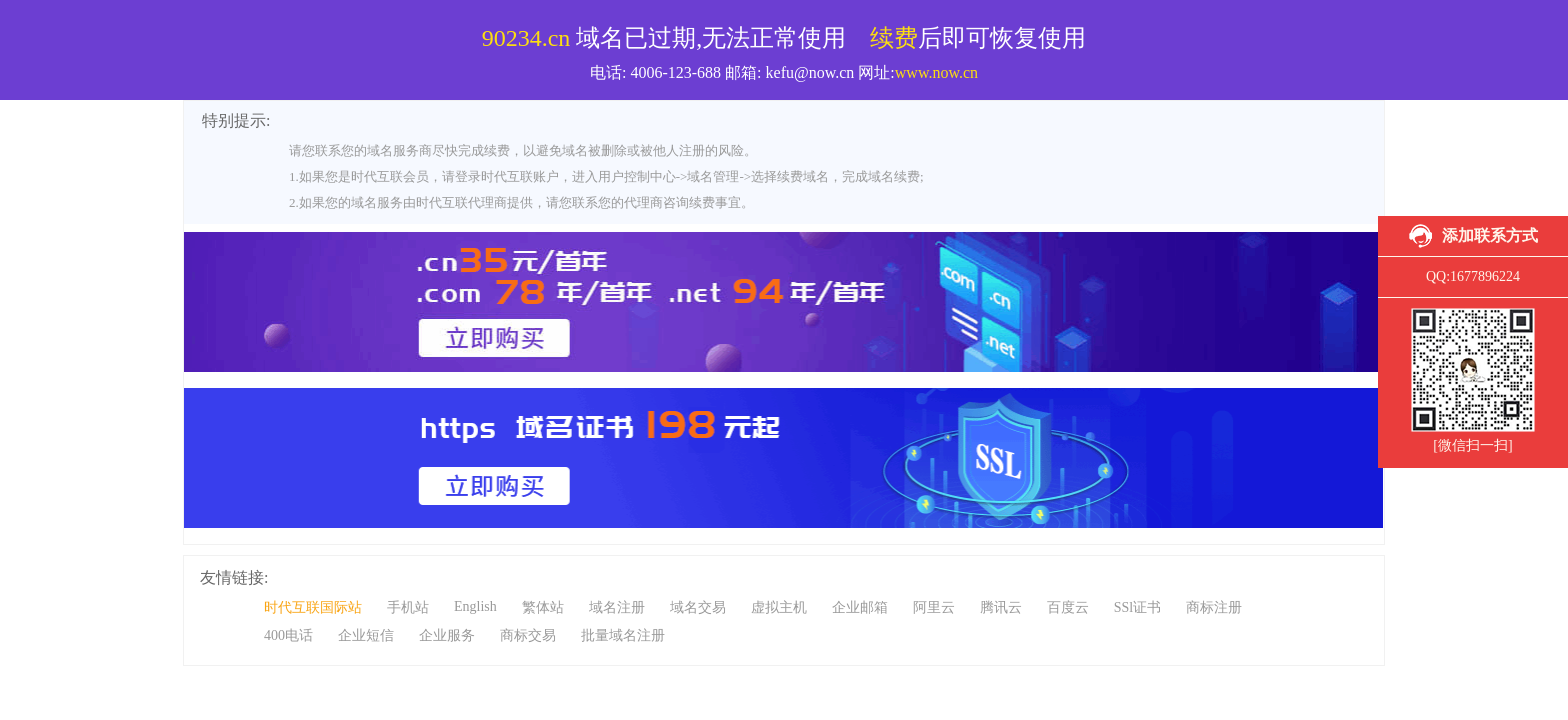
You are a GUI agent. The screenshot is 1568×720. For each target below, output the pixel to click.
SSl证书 (1137, 607)
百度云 (1068, 607)
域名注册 (617, 607)
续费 (894, 38)
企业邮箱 (860, 607)
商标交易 (528, 635)
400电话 (288, 635)
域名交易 (698, 607)
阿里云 (934, 607)
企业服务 (447, 635)
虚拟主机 (779, 607)
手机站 (408, 607)
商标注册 (1214, 607)
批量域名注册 (623, 635)
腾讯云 (1001, 607)
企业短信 (366, 635)
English (475, 606)
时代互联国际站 (313, 607)
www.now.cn (936, 72)
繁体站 (543, 607)
